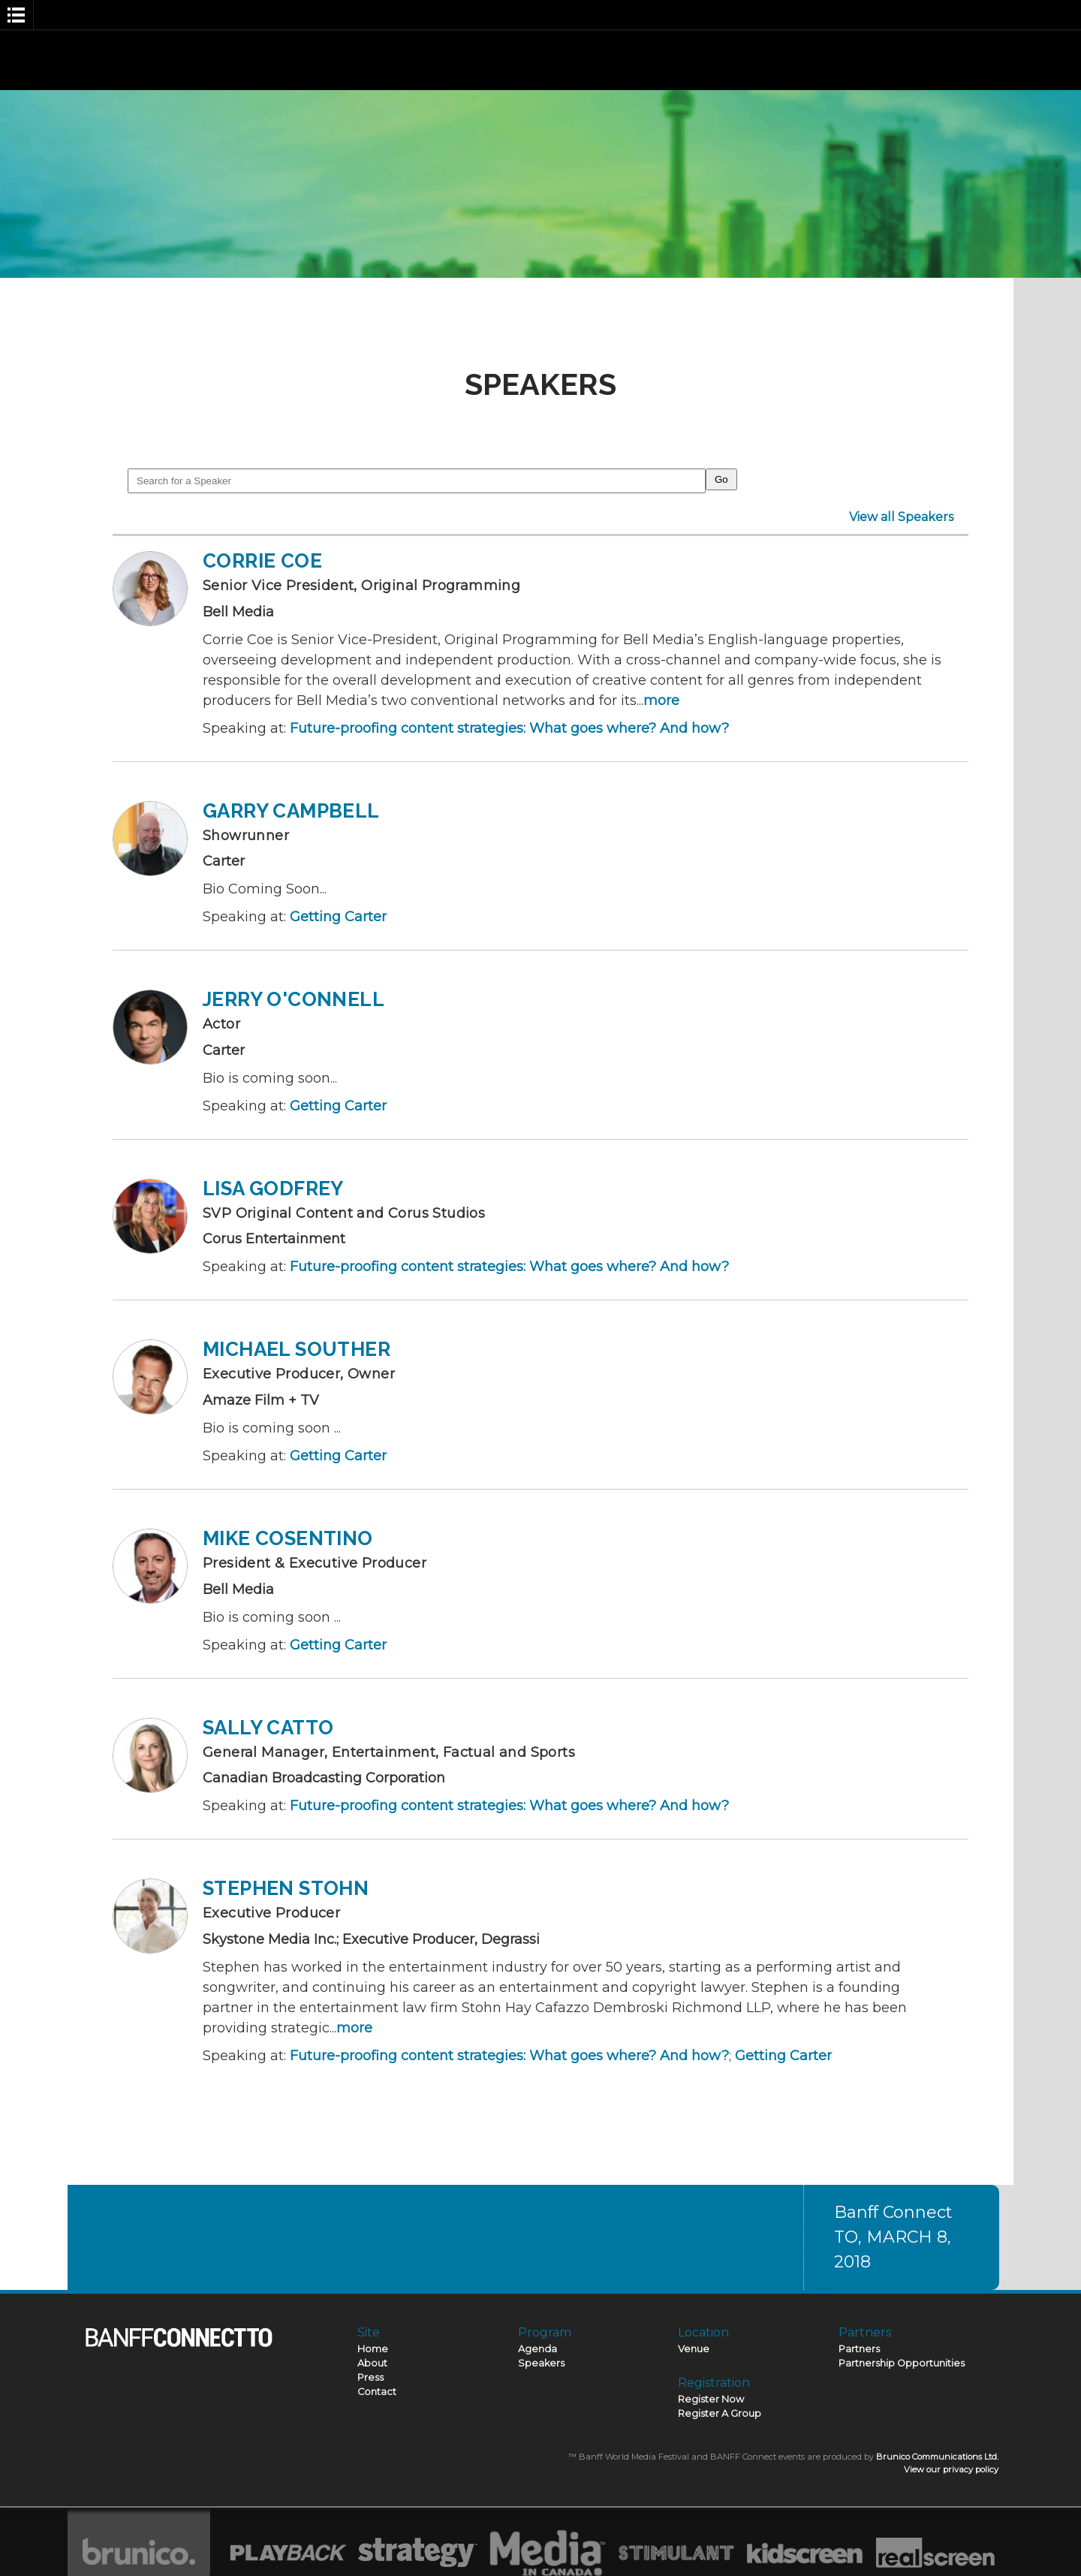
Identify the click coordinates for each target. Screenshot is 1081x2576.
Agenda (537, 2349)
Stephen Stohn (286, 1888)
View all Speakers (901, 517)
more (661, 700)
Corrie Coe (262, 561)
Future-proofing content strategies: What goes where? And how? (509, 728)
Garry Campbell (291, 811)
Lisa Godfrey (273, 1188)
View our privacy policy (951, 2469)
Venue (693, 2349)
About (372, 2363)
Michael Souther (296, 1349)
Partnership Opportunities (902, 2363)
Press (370, 2377)
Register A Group (719, 2413)
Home (372, 2349)
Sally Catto (268, 1727)
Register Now (711, 2399)
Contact (376, 2391)
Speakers (541, 2363)
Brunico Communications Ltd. (937, 2456)
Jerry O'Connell (293, 999)
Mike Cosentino (288, 1538)
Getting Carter (338, 916)
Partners (859, 2349)
